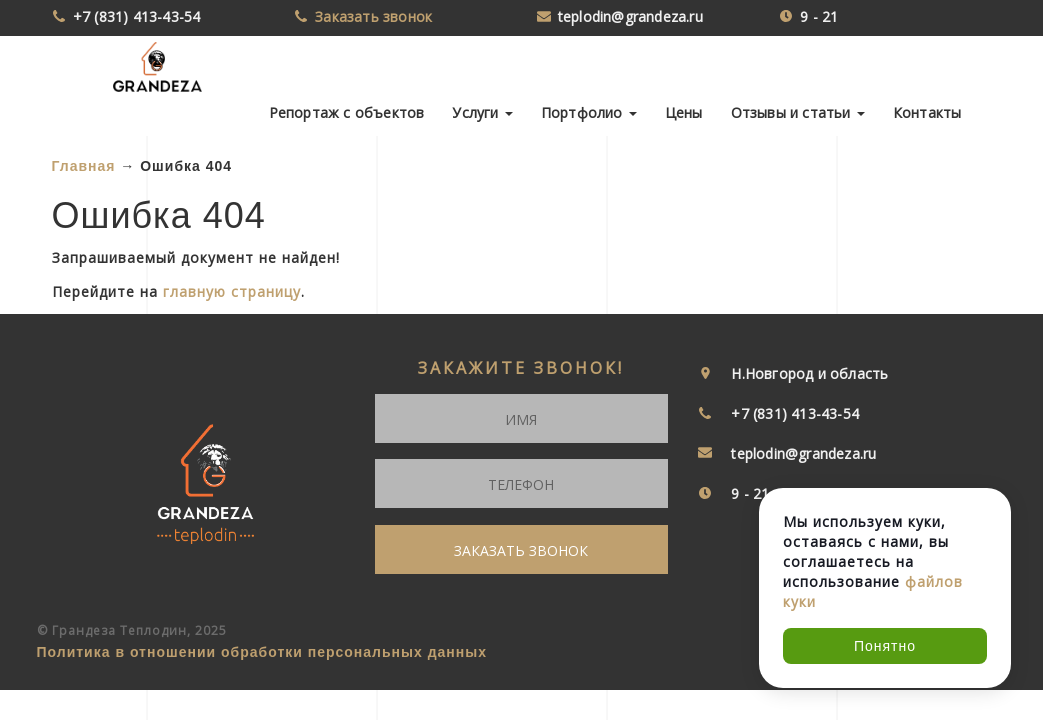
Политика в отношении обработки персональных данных (262, 652)
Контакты (927, 112)
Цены (684, 112)
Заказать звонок (373, 16)
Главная (84, 166)
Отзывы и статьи (798, 112)
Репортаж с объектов (347, 112)
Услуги (482, 112)
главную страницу (232, 291)
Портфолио (589, 112)
